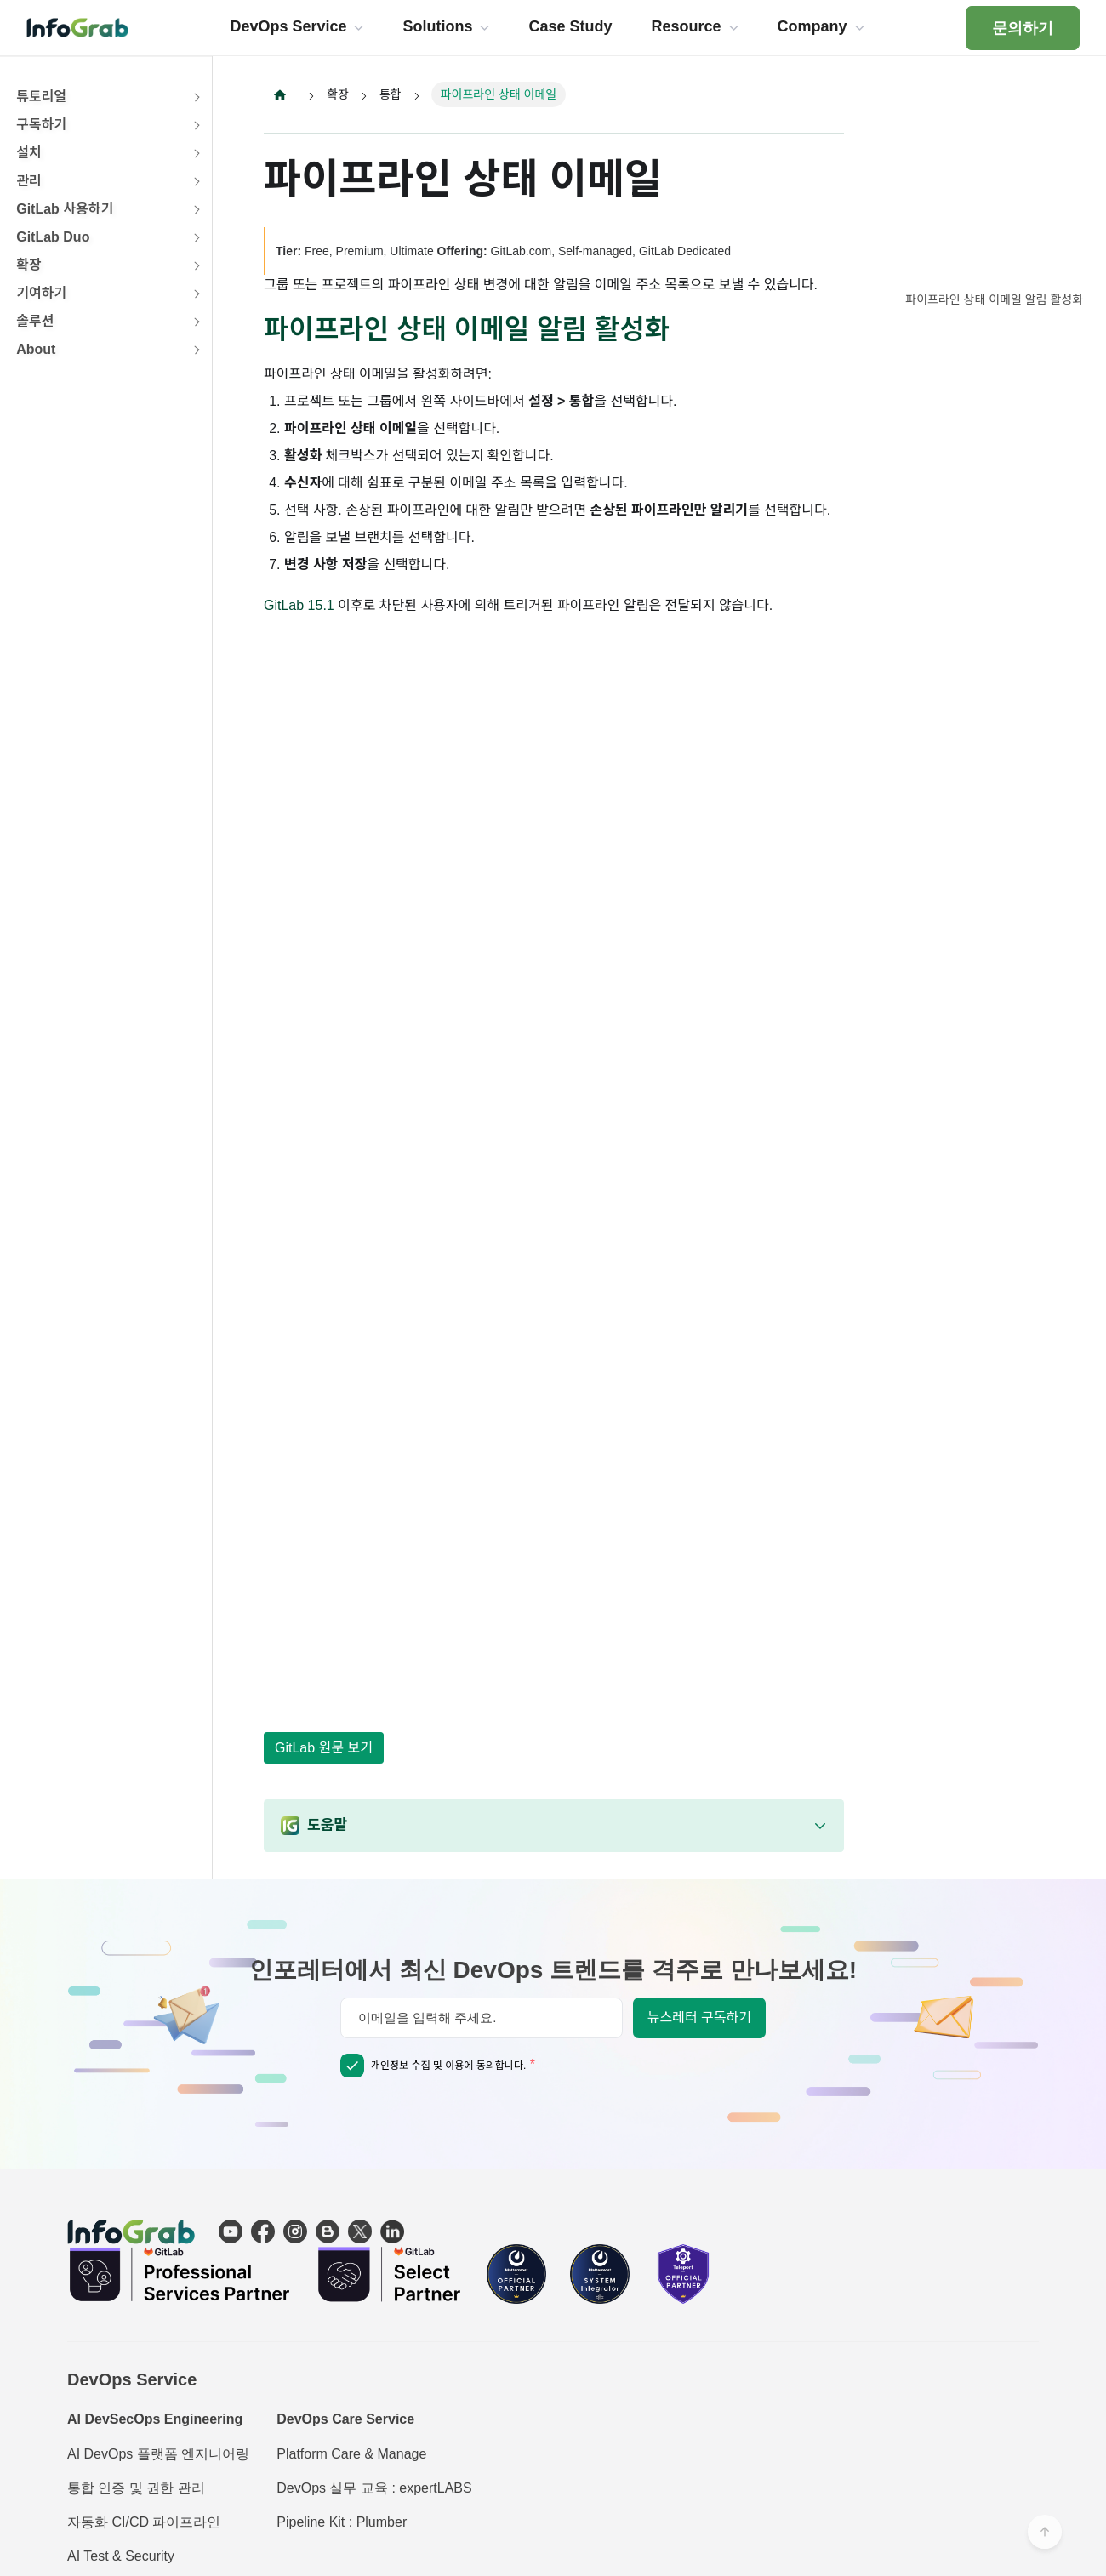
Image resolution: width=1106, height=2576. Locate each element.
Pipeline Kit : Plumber (341, 2522)
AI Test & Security (120, 2556)
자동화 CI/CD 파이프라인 (143, 2522)
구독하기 (41, 124)
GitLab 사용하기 (64, 209)
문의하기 (1022, 28)
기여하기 (41, 293)
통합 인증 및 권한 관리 (136, 2488)
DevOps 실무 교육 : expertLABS (373, 2488)
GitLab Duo (52, 237)
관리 (28, 181)
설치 (28, 152)
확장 (28, 265)
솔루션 (35, 321)
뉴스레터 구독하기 (699, 2017)
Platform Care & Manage (351, 2454)
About (35, 349)
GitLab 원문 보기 (324, 1748)
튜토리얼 (41, 96)
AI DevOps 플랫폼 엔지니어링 (158, 2454)
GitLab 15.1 (299, 605)
